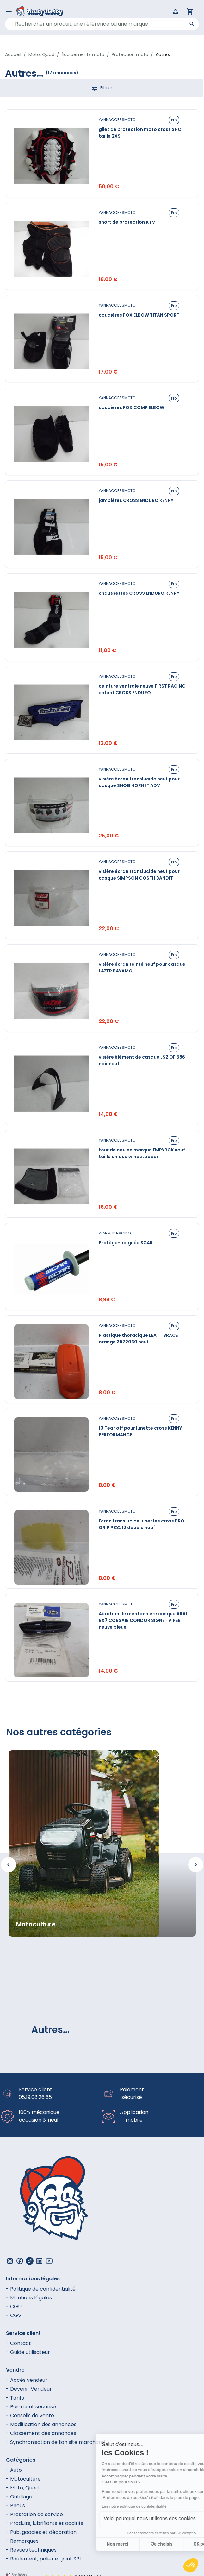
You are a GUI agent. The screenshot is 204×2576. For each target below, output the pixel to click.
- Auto (14, 2470)
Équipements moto (83, 54)
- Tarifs (15, 2397)
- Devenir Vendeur (29, 2389)
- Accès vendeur (26, 2380)
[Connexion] (175, 11)
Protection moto (130, 54)
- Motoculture (23, 2479)
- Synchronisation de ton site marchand (55, 2442)
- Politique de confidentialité (41, 2288)
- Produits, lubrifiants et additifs (44, 2523)
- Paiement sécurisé (31, 2406)
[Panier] (190, 11)
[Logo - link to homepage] (45, 11)
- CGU (14, 2306)
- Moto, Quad (22, 2487)
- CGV (14, 2315)
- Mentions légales (29, 2297)
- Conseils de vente (30, 2415)
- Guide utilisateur (28, 2352)
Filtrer (101, 88)
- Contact (18, 2343)
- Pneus (15, 2505)
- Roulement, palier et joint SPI (43, 2558)
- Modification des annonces (41, 2424)
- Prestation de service (34, 2514)
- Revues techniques (31, 2550)
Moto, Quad (41, 54)
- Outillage (19, 2496)
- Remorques (22, 2541)
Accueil (13, 54)
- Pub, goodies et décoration (41, 2532)
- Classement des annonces (41, 2433)
